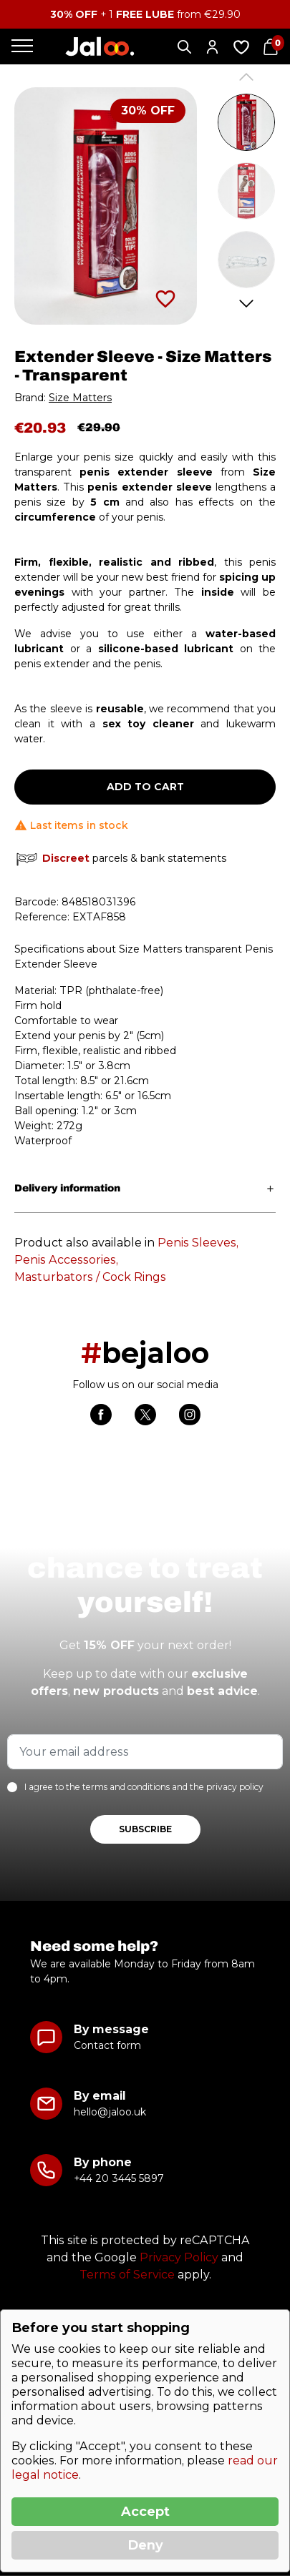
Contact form (107, 2045)
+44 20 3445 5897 (118, 2178)
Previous (246, 76)
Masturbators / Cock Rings (90, 1277)
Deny (145, 2545)
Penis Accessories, (66, 1260)
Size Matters (80, 397)
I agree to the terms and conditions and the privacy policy (144, 1786)
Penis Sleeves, (198, 1242)
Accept (145, 2512)
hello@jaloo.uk (110, 2111)
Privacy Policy (179, 2257)
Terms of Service (127, 2274)
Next (246, 303)
